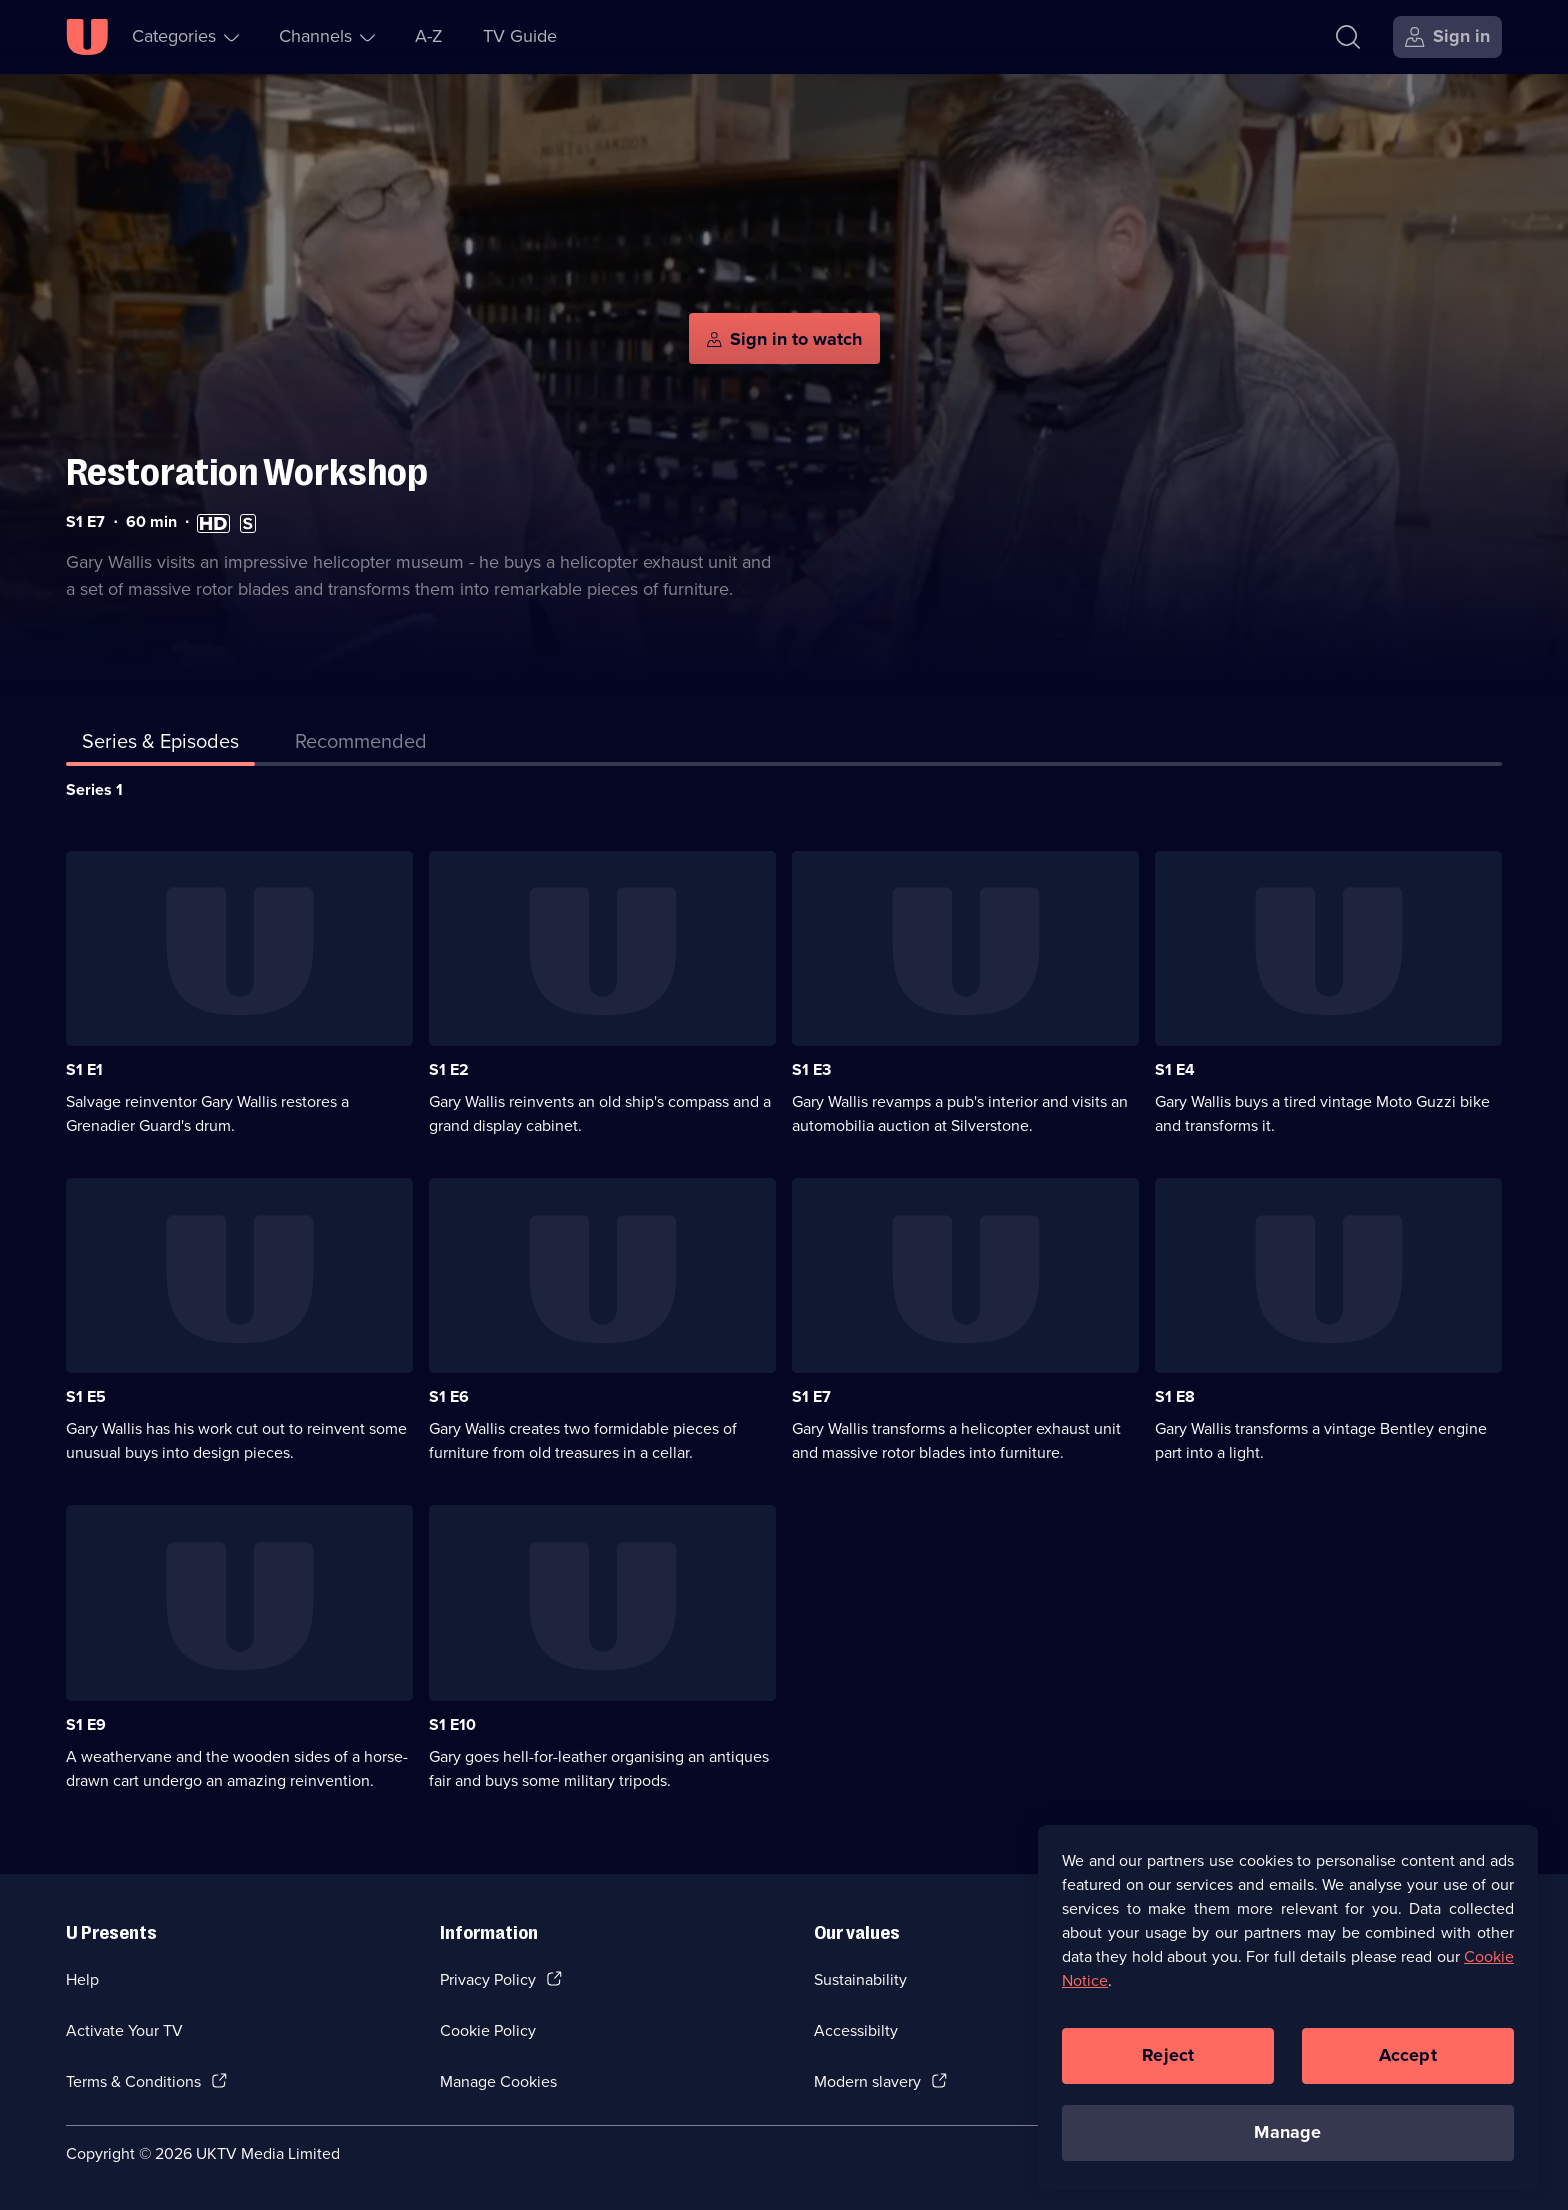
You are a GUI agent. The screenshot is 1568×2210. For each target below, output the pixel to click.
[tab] (361, 745)
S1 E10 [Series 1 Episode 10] (452, 1724)
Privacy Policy (488, 1979)
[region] (1288, 2007)
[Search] (1348, 37)
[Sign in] (1447, 37)
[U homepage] (87, 37)
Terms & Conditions (133, 2081)
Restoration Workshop (247, 472)
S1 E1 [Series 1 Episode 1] (84, 1069)
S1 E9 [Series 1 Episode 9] (86, 1724)
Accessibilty (856, 2030)
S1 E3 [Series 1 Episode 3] (811, 1069)
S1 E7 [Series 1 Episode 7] (811, 1396)
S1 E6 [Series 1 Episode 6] (449, 1396)
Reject (1168, 2055)
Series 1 (94, 789)
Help (82, 1979)
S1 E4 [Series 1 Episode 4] (1175, 1069)
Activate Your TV (124, 2030)
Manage (1287, 2132)
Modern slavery (867, 2081)
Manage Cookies (498, 2081)
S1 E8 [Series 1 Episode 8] (1175, 1396)
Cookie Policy (488, 2030)
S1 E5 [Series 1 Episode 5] (86, 1396)
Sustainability (860, 1979)
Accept (1408, 2055)
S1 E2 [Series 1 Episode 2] (449, 1069)
